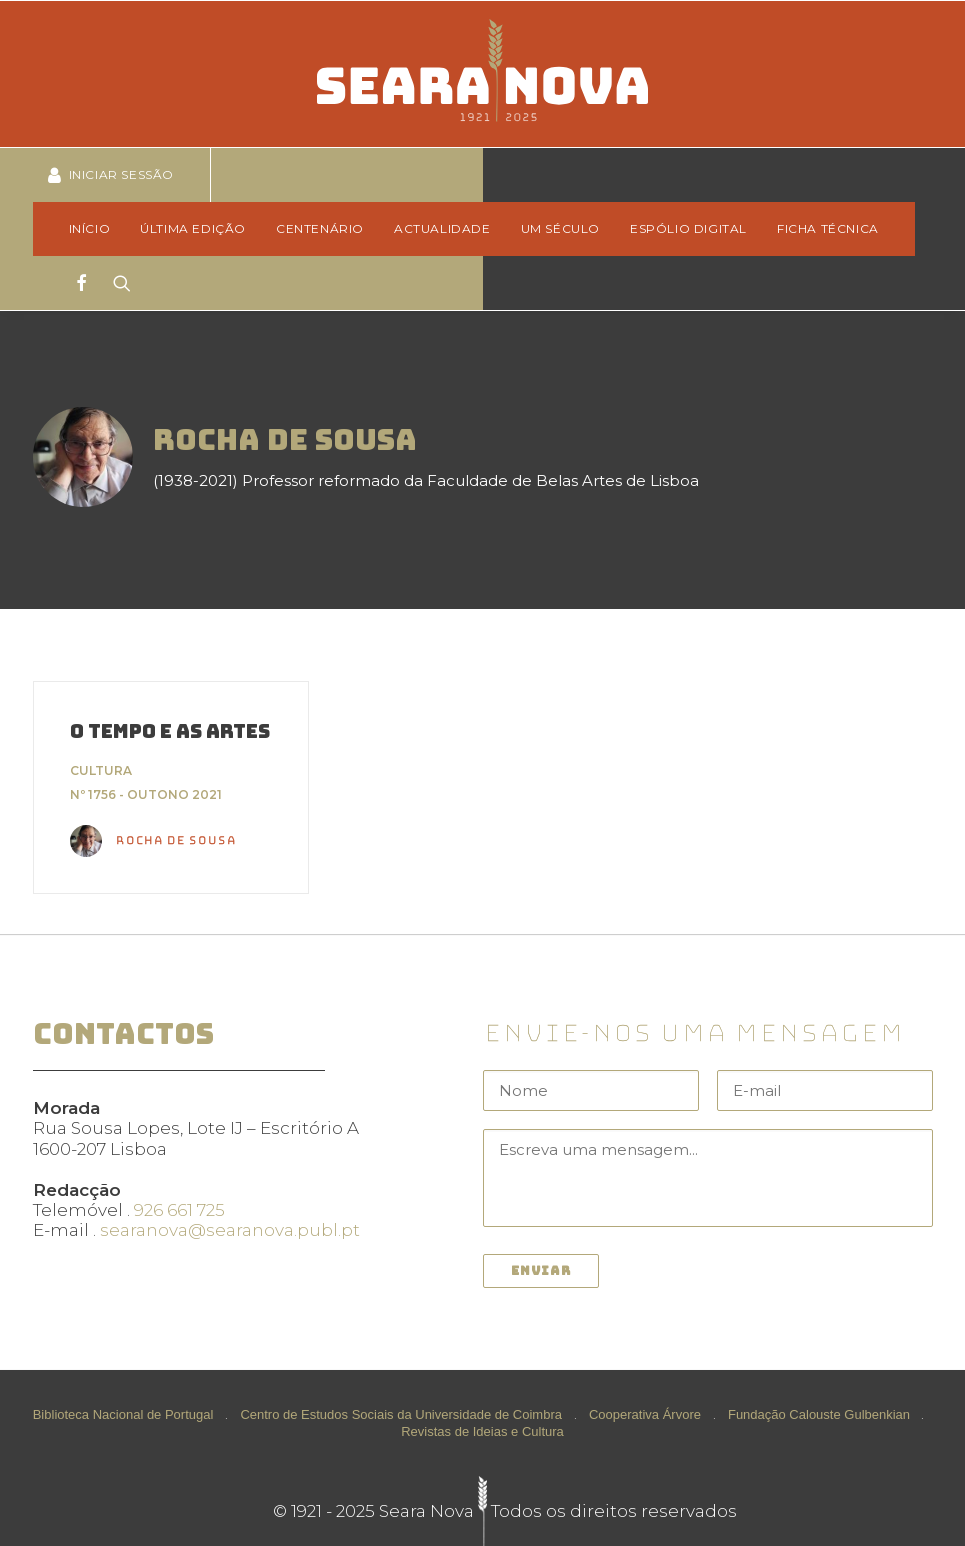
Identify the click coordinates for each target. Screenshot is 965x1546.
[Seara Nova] (482, 74)
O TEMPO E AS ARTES (170, 731)
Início (90, 228)
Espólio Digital (688, 228)
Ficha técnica (828, 228)
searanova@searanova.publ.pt (230, 1230)
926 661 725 (179, 1210)
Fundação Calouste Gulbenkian (819, 1414)
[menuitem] (96, 229)
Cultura (101, 770)
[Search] (115, 283)
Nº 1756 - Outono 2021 (146, 794)
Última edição (193, 228)
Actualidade (442, 228)
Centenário (320, 228)
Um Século (560, 228)
